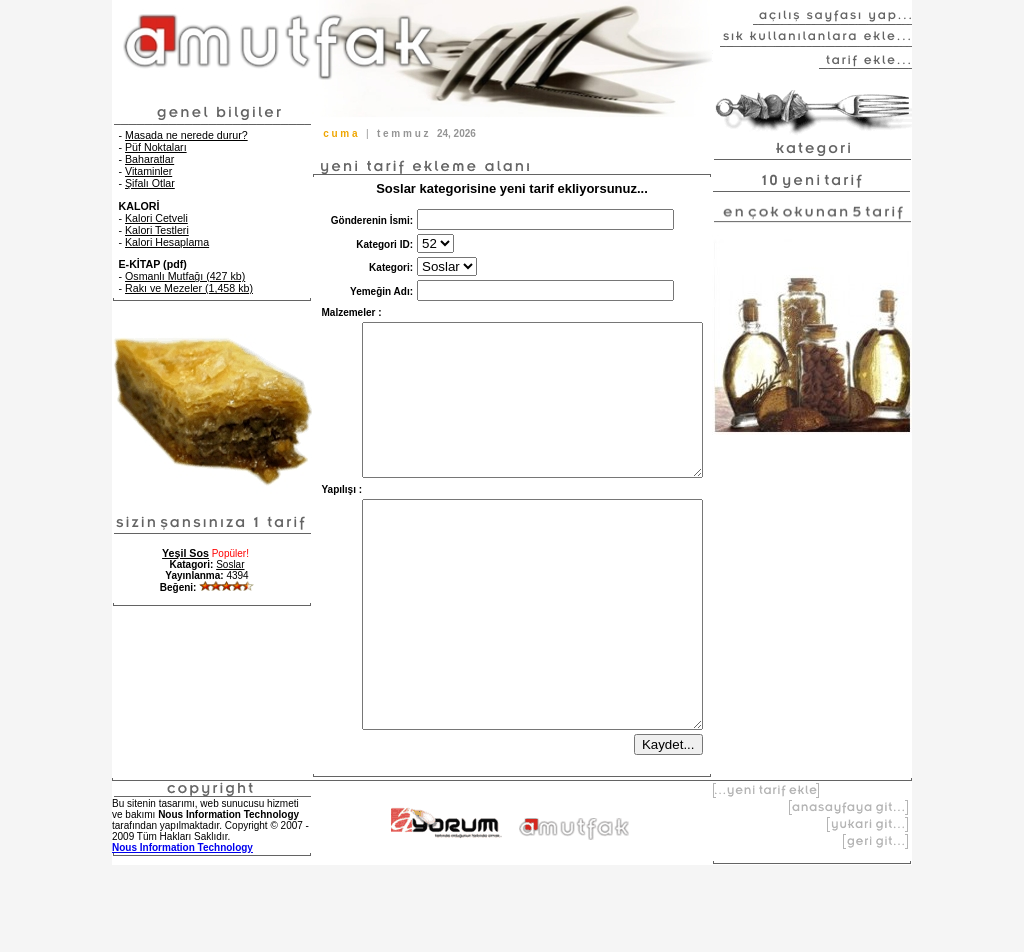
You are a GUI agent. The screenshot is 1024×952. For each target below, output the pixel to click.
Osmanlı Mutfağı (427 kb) (185, 276)
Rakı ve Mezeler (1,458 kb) (189, 288)
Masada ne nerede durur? (186, 135)
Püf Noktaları (156, 147)
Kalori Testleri (157, 230)
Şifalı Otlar (150, 183)
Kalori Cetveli (156, 218)
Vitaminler (148, 171)
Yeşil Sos (185, 553)
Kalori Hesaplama (167, 242)
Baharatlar (149, 159)
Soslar (230, 564)
